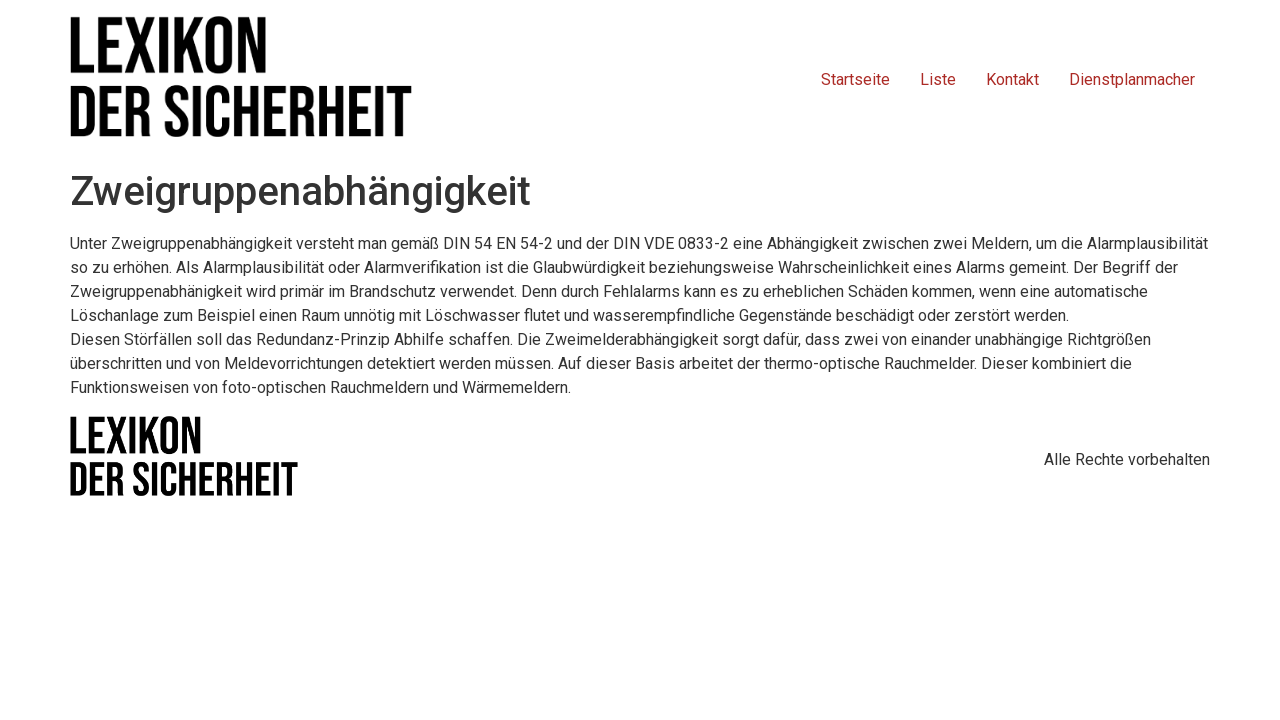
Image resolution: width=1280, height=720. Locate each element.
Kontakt (1012, 79)
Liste (938, 79)
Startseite (855, 79)
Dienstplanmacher (1132, 79)
